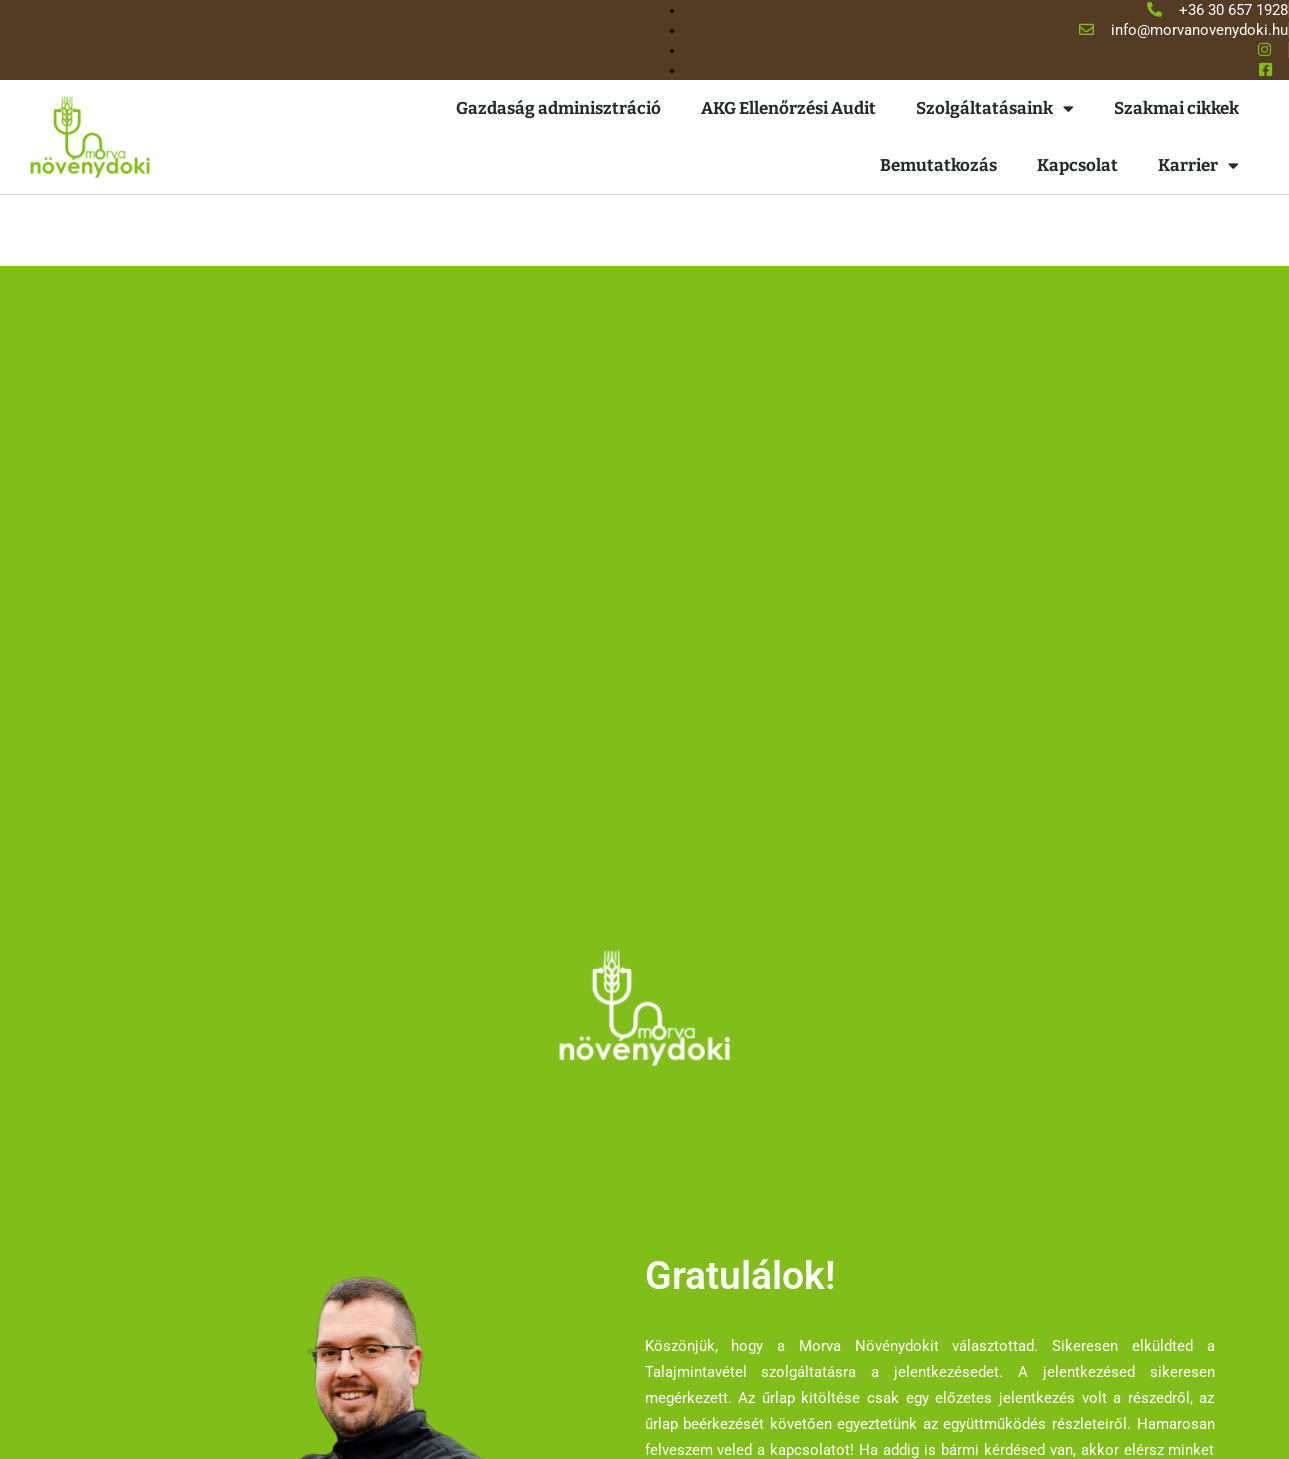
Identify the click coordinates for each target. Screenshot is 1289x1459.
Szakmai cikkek (1176, 108)
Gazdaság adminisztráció (558, 108)
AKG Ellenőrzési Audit (788, 108)
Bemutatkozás (938, 165)
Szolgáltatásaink (995, 108)
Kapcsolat (1077, 165)
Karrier (1198, 165)
